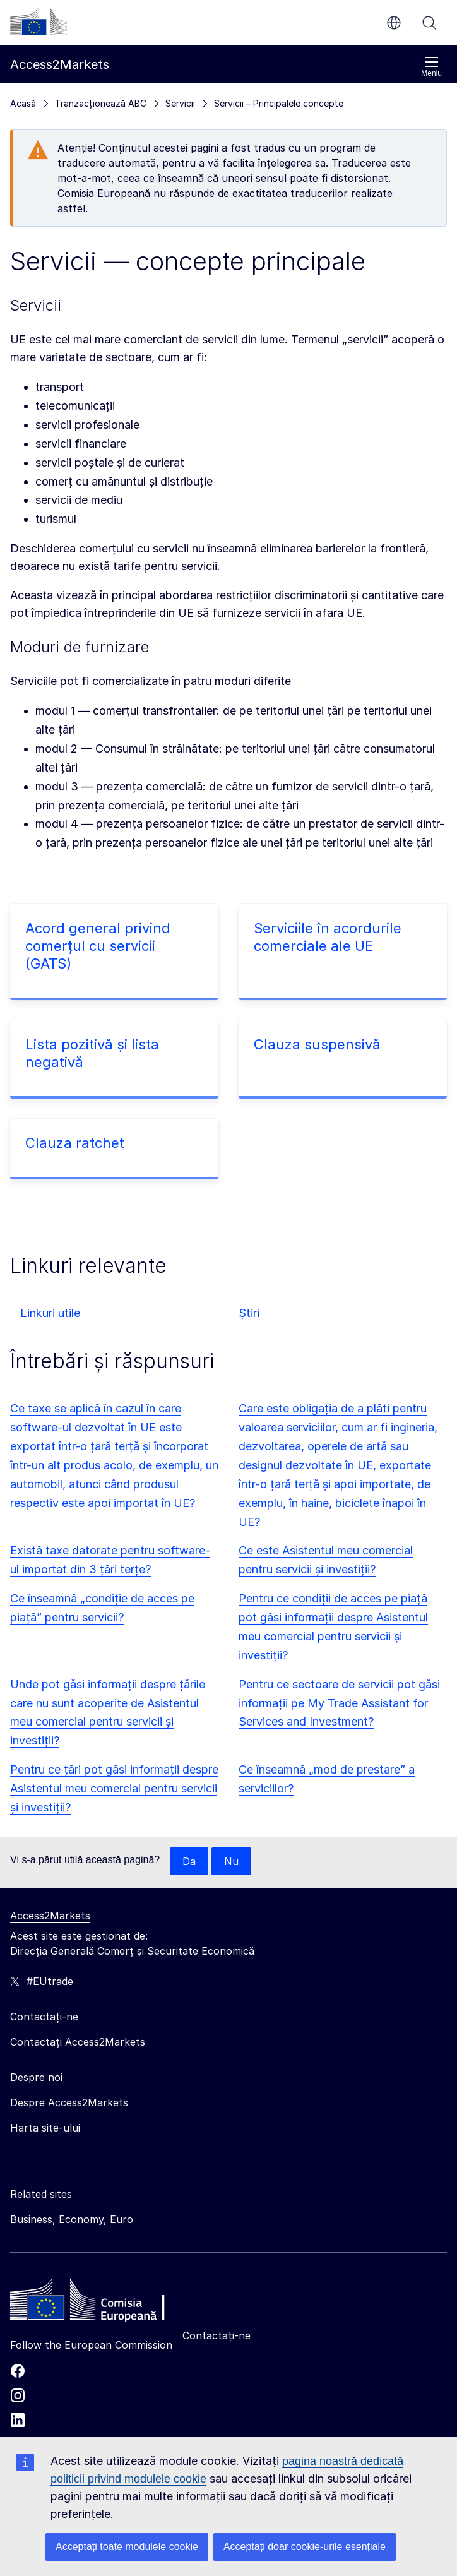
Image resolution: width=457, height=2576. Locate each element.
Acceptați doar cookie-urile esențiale (304, 2546)
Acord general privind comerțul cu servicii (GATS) (97, 946)
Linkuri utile (50, 1313)
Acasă (23, 103)
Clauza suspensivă (317, 1044)
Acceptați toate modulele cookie (127, 2546)
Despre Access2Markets (69, 2102)
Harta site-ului (45, 2127)
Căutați (429, 22)
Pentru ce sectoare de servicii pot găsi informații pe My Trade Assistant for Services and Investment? (339, 1703)
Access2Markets (50, 1915)
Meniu (431, 67)
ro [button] (393, 22)
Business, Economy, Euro (71, 2219)
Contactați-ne (216, 2335)
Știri (249, 1313)
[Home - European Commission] (101, 2302)
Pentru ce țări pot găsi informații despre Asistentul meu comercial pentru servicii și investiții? (114, 1788)
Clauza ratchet (74, 1143)
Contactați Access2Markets (77, 2042)
